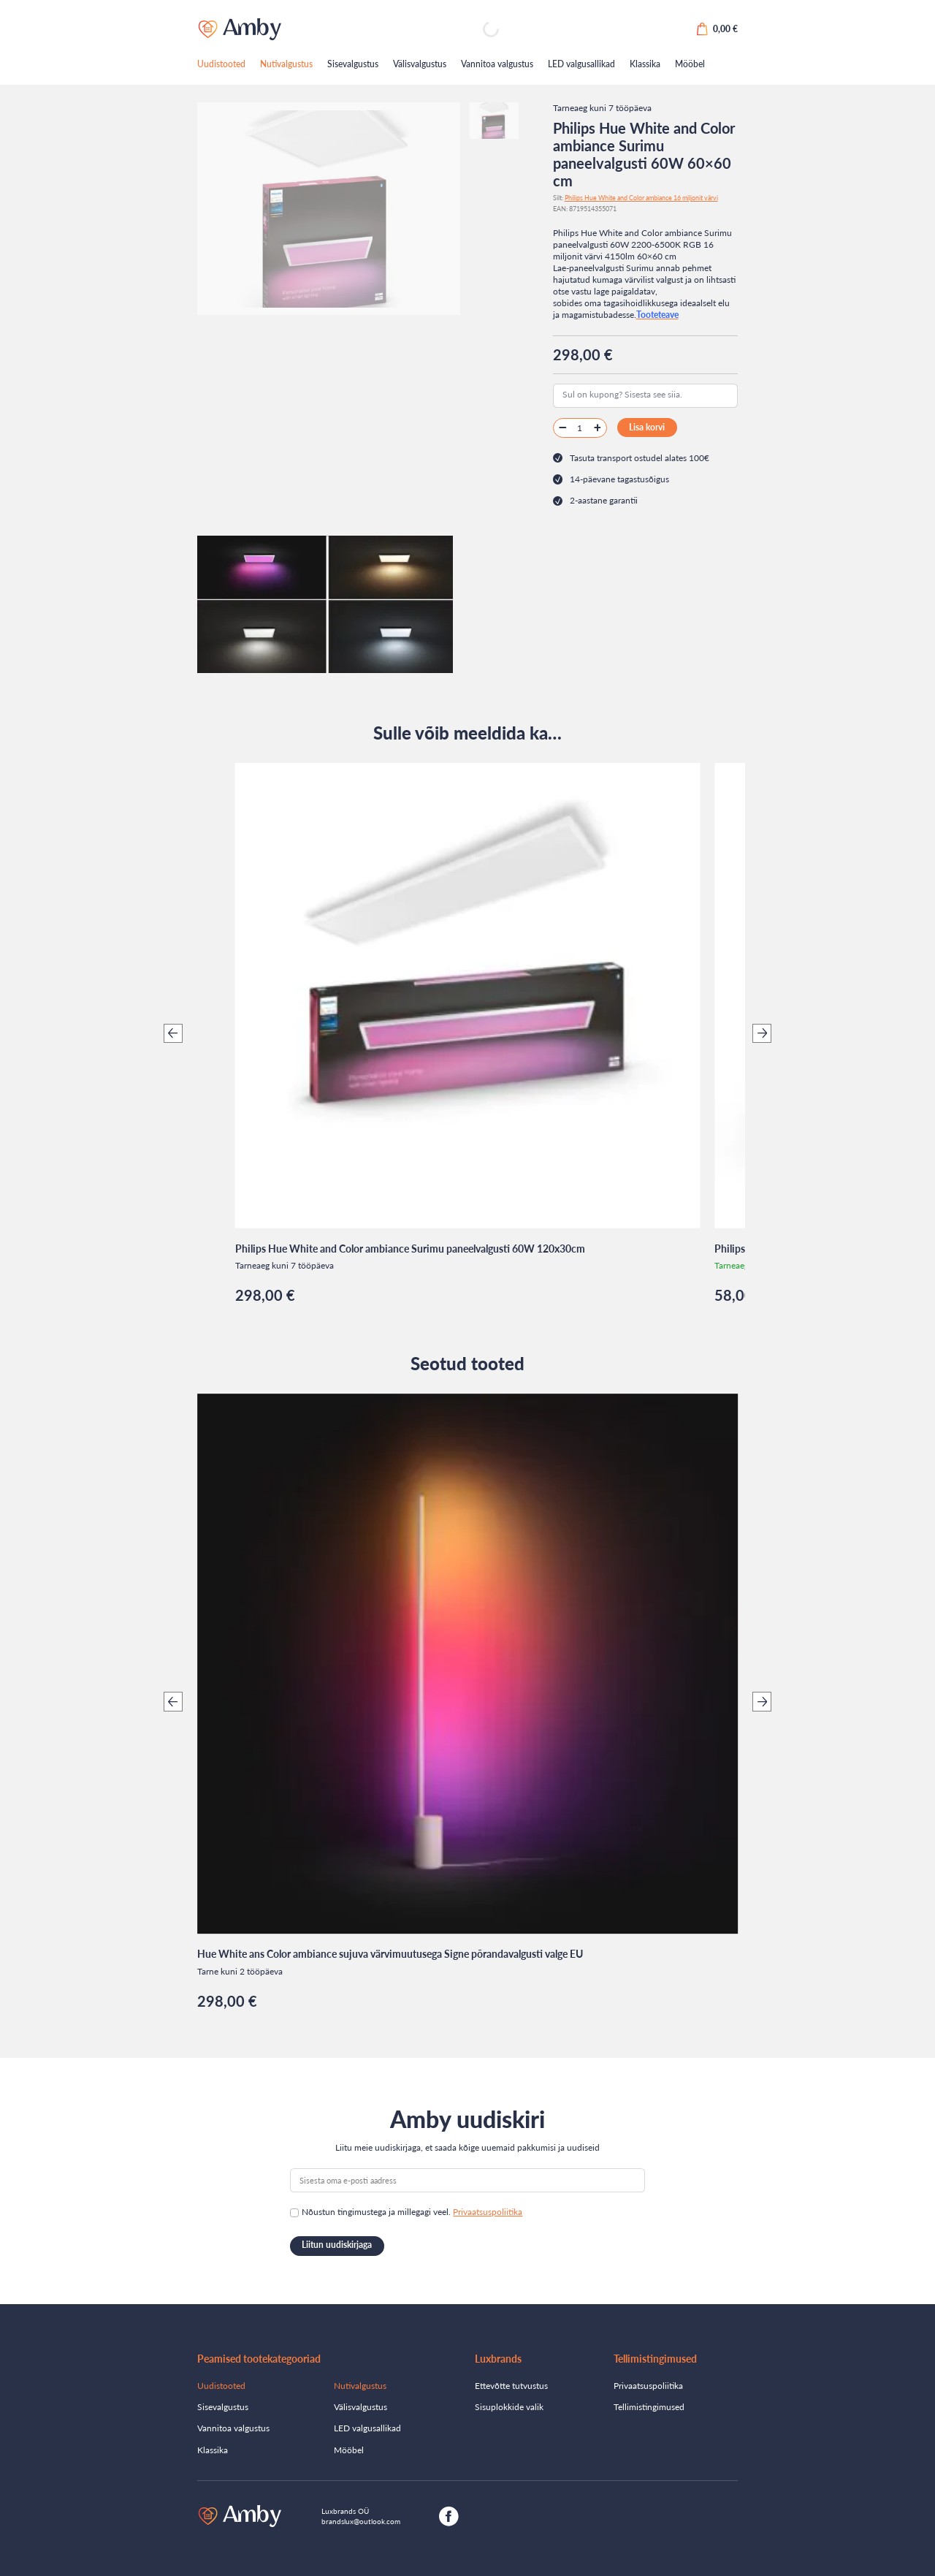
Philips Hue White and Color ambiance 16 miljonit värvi (641, 198)
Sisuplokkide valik (509, 2406)
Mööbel (690, 63)
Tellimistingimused (649, 2406)
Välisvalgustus (419, 63)
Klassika (645, 63)
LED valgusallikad (581, 63)
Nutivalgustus (286, 63)
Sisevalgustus (352, 63)
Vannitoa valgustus (497, 63)
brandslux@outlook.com (360, 2521)
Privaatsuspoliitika (487, 2211)
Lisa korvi (647, 427)
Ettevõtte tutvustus (511, 2385)
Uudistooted (221, 63)
